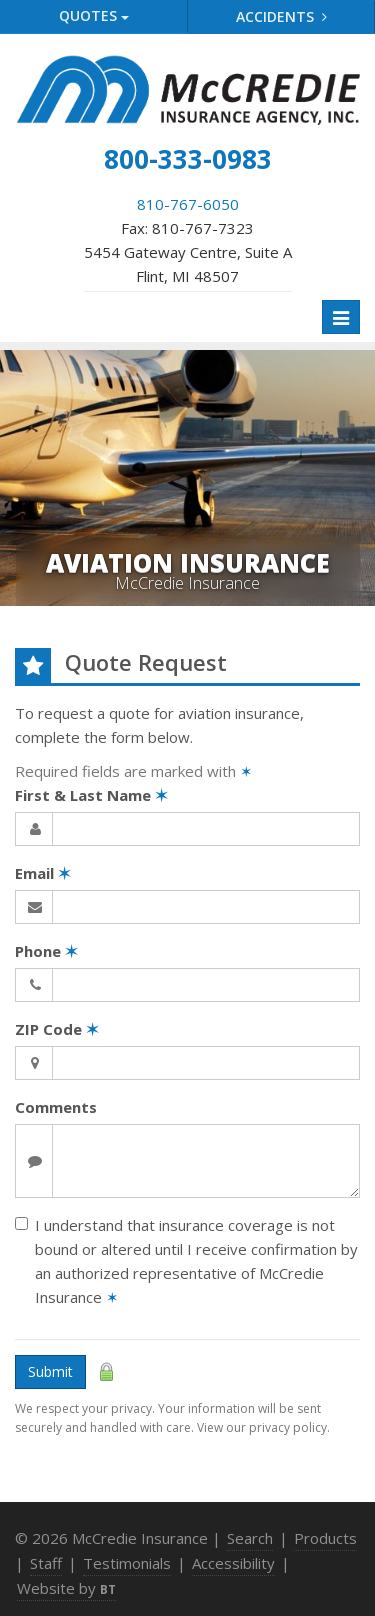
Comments (56, 1107)
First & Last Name (91, 795)
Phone (46, 951)
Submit (50, 1371)
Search (250, 1538)
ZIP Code (57, 1029)
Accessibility (233, 1563)
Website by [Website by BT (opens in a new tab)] (66, 1588)
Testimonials (127, 1563)
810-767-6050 (188, 204)
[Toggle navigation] (341, 317)
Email (43, 873)
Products (325, 1538)
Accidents (281, 16)
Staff (46, 1563)
